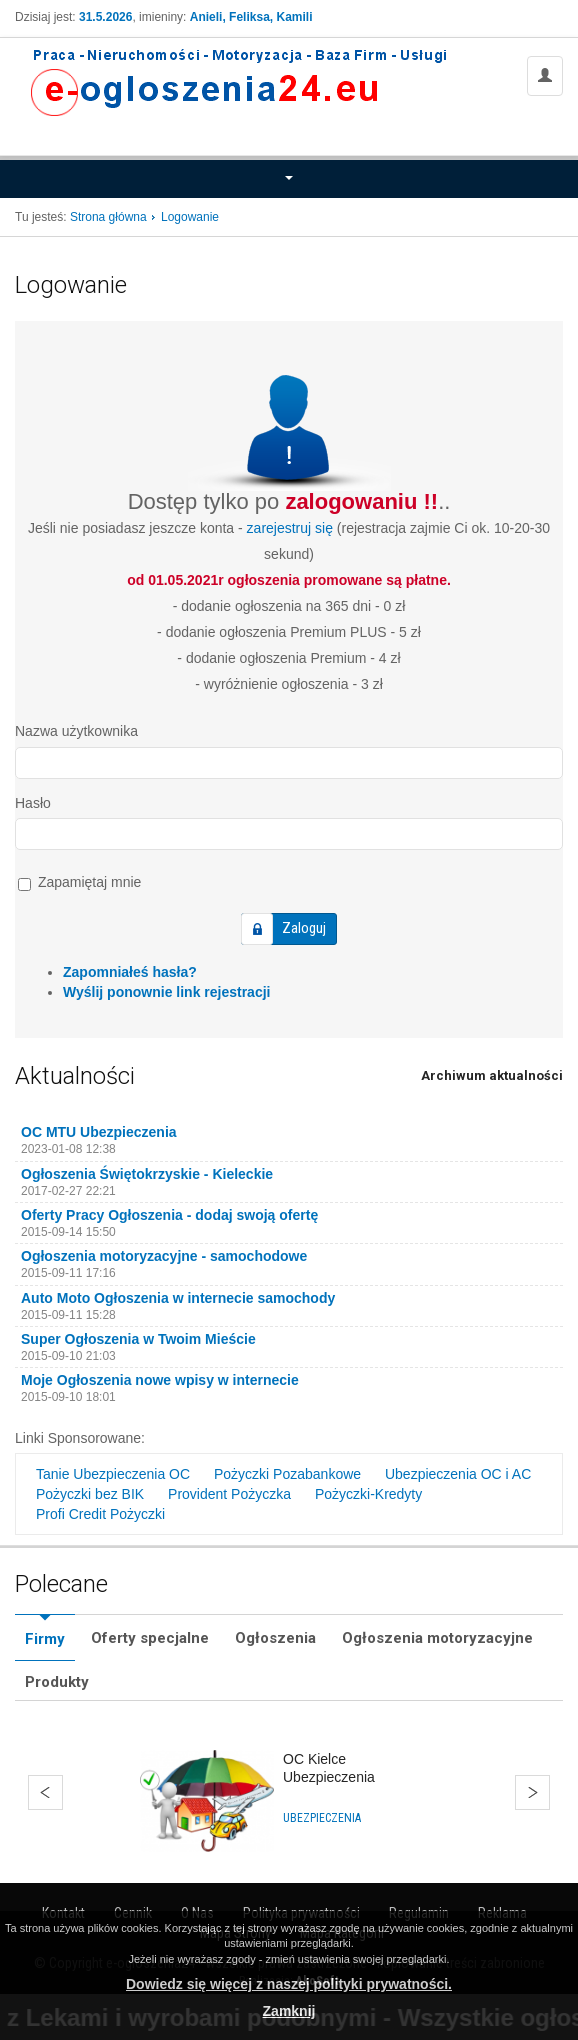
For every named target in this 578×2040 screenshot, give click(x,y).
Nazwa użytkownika (76, 731)
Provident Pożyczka (229, 1494)
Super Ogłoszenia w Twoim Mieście (138, 1339)
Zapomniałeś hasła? (130, 972)
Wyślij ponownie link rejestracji (166, 992)
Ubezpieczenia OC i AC (458, 1474)
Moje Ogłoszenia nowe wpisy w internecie (160, 1380)
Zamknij (289, 2011)
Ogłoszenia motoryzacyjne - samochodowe (164, 1256)
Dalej (532, 1792)
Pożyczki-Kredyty (368, 1494)
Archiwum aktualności (492, 1075)
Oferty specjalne (150, 1638)
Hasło (33, 803)
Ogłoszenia (275, 1638)
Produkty (57, 1682)
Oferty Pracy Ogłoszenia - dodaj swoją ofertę (169, 1215)
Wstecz (45, 1792)
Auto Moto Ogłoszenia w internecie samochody (178, 1298)
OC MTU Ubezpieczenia (99, 1132)
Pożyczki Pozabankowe (287, 1474)
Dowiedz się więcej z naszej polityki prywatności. (289, 1984)
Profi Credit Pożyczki (100, 1514)
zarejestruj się (290, 528)
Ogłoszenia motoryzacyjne (437, 1638)
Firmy (45, 1639)
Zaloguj (304, 928)
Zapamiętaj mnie (79, 882)
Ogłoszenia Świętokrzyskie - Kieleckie (147, 1174)
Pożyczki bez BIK (90, 1494)
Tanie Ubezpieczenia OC (113, 1474)
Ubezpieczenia (322, 1818)
